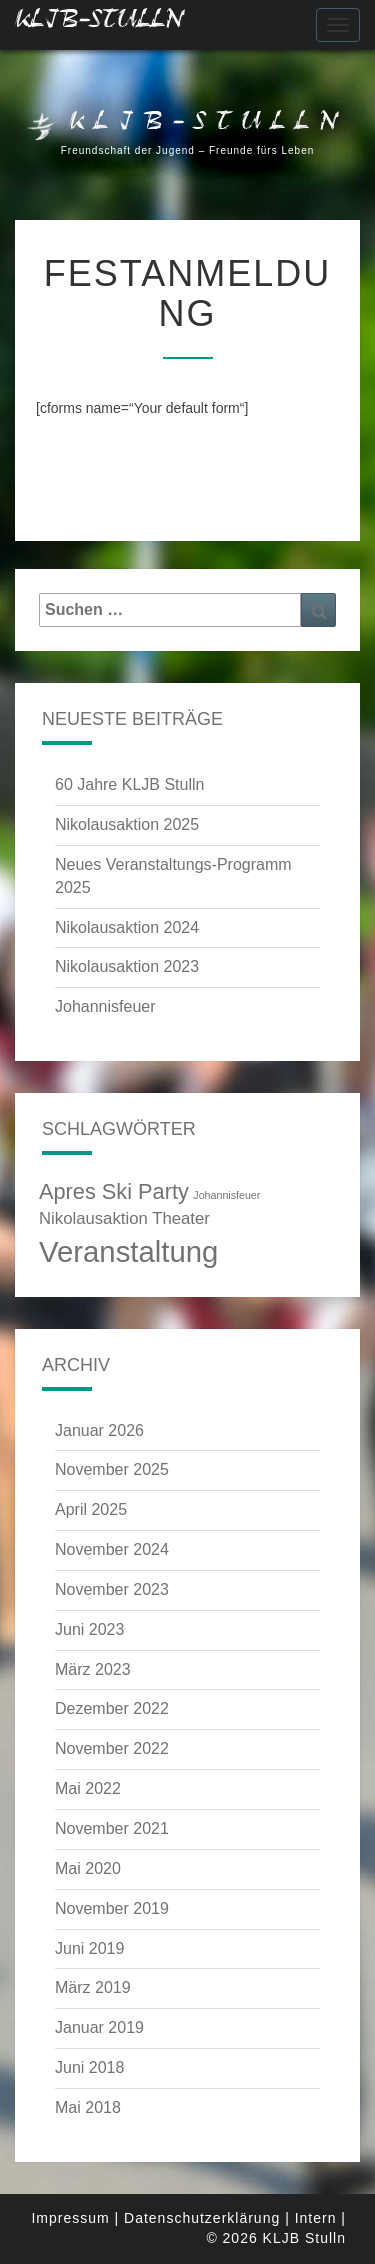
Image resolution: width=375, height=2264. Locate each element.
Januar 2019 (99, 2027)
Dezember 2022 (112, 1708)
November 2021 (112, 1828)
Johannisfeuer (105, 1006)
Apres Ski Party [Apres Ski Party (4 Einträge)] (114, 1191)
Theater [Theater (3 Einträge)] (181, 1218)
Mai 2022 (88, 1788)
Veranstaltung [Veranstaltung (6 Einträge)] (128, 1251)
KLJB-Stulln (99, 24)
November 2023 (112, 1589)
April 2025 (91, 1509)
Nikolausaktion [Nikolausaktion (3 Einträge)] (93, 1218)
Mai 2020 (88, 1868)
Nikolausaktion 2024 (127, 927)
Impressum (70, 2218)
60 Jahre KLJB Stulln (129, 784)
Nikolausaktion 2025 (127, 824)
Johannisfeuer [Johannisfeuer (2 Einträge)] (226, 1195)
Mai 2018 (88, 2107)
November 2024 (112, 1549)
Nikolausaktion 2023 (127, 966)
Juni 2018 (89, 2067)
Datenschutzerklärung (202, 2218)
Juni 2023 (89, 1629)
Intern (316, 2218)
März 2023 (93, 1669)
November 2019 (112, 1908)
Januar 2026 (99, 1430)
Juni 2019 (89, 1948)
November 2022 (112, 1748)
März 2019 (93, 1987)
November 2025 (112, 1469)
